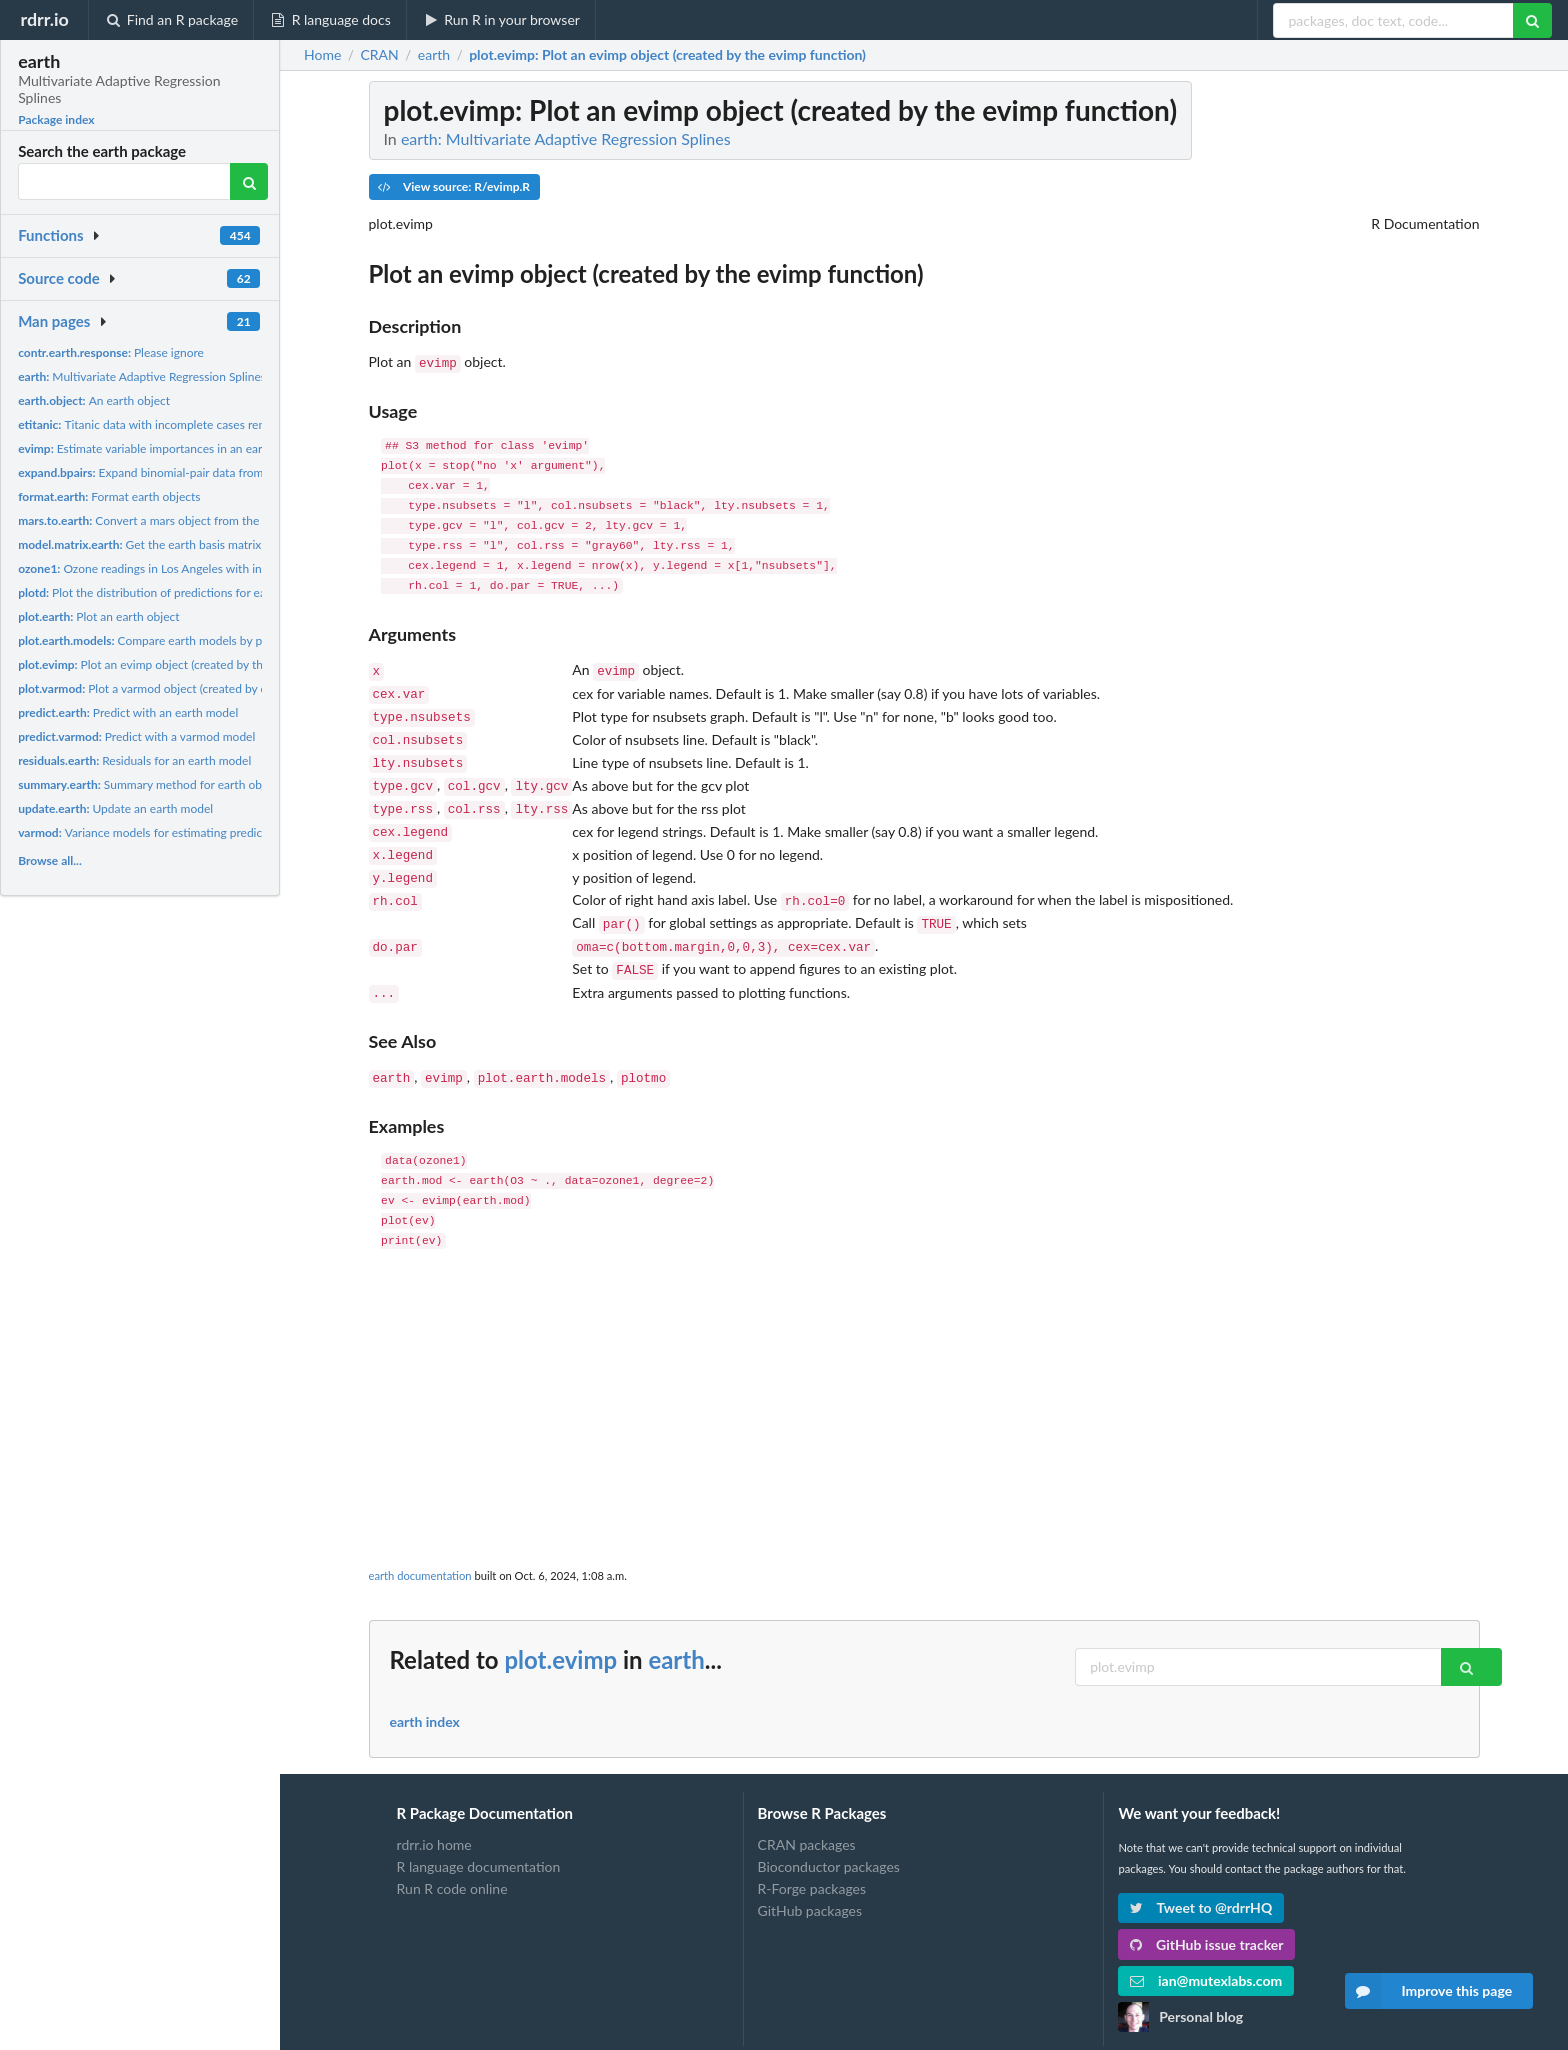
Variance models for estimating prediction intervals (174, 832)
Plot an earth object (98, 616)
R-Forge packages (812, 1854)
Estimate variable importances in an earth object (163, 448)
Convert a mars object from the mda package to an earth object (222, 520)
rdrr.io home (434, 1811)
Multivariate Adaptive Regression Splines (142, 376)
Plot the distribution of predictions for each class (162, 592)
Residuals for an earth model (134, 760)
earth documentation (420, 1541)
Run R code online (452, 1854)
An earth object (94, 400)
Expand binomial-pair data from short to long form (190, 472)
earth (676, 1625)
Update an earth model (115, 808)
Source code (59, 278)
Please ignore (111, 352)
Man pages (54, 321)
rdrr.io (44, 19)
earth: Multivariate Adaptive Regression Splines (566, 138)
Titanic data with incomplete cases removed (156, 424)
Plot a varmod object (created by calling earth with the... (198, 688)
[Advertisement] (924, 1371)
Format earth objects (109, 496)
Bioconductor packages (829, 1832)
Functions (50, 235)
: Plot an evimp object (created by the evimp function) (667, 55)
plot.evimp (560, 1625)
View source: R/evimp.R (454, 186)
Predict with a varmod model (136, 736)
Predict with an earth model (128, 712)
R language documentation (479, 1832)
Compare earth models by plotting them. (173, 640)
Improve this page (1429, 1991)
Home (322, 55)
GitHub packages (810, 1876)
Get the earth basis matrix (139, 544)
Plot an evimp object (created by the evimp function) (186, 664)
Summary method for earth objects (152, 784)
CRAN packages (807, 1811)
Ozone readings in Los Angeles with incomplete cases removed (204, 568)
